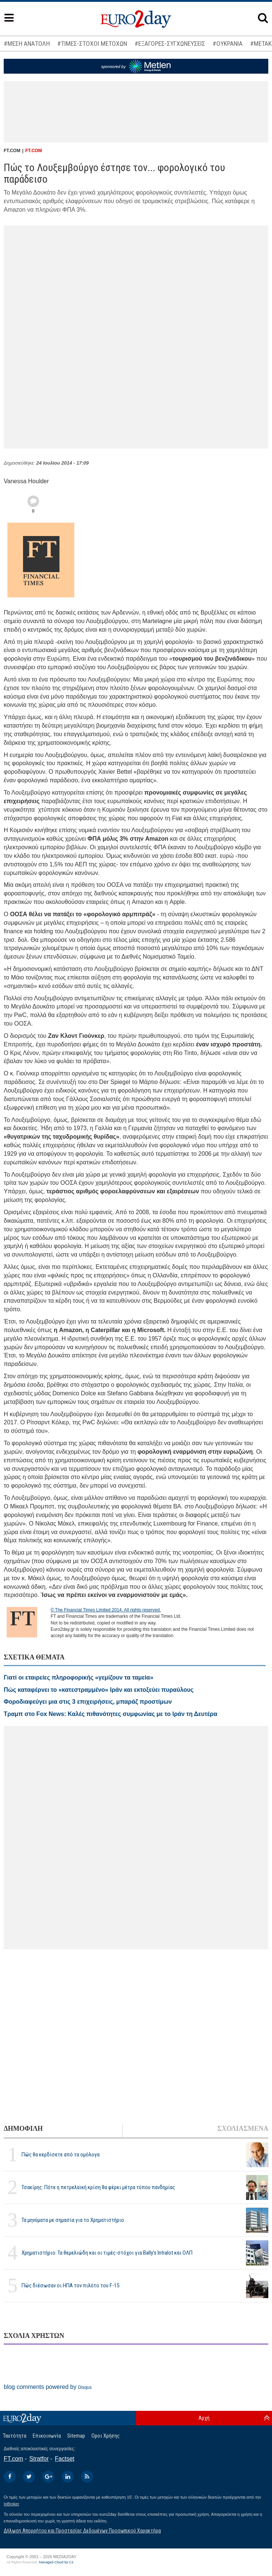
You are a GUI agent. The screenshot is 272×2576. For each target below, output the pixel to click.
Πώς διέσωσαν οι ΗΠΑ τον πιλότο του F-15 (70, 2285)
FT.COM (33, 150)
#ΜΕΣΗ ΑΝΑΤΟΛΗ (27, 43)
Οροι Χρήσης (105, 2435)
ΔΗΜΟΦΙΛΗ (23, 2128)
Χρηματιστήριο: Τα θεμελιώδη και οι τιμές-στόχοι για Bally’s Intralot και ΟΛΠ (107, 2252)
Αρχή (204, 2418)
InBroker (11, 2504)
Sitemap (76, 2435)
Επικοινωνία (47, 2435)
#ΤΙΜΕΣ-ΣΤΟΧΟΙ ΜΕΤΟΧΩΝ (92, 43)
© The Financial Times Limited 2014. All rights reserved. (106, 1610)
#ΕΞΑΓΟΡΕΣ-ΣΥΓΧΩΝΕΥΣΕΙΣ (170, 43)
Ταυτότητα (14, 2435)
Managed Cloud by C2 (56, 2562)
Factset (64, 2458)
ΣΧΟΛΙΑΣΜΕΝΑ (242, 2128)
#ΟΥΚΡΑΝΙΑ (228, 43)
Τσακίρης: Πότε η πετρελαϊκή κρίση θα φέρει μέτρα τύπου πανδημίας (98, 2187)
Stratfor (39, 2458)
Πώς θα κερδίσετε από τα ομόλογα (61, 2154)
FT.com (13, 2458)
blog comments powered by (48, 2387)
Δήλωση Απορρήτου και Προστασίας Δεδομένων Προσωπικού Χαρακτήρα (82, 2531)
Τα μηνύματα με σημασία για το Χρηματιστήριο (73, 2220)
